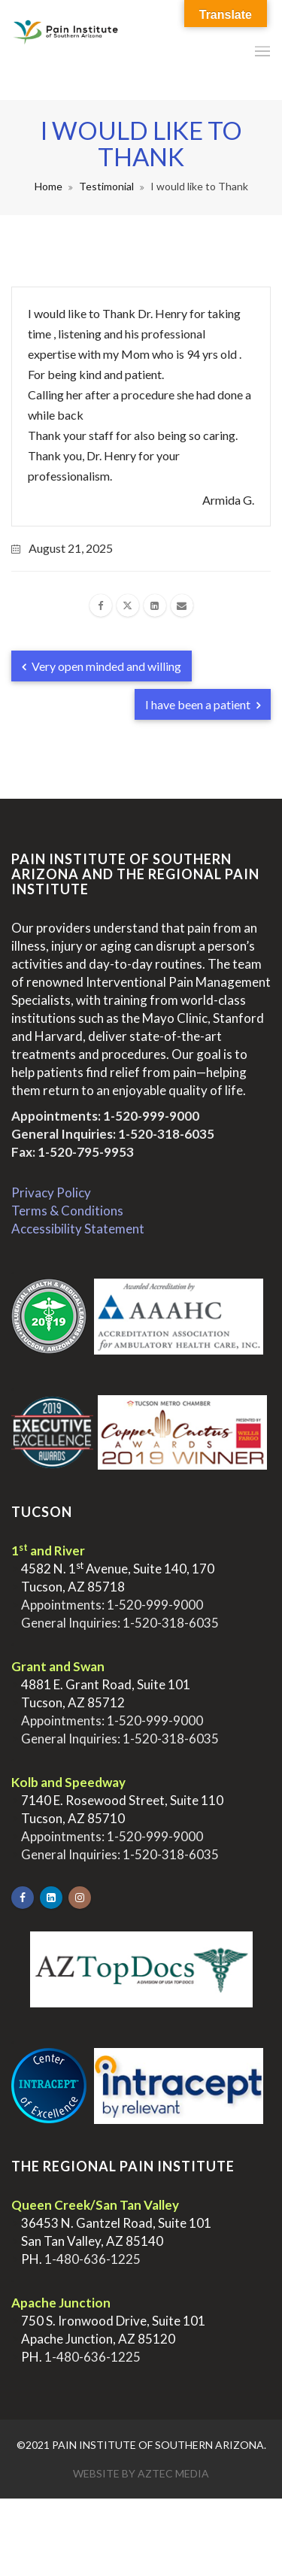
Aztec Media (173, 2473)
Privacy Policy (51, 1192)
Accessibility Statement (77, 1228)
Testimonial (106, 186)
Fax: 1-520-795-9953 (72, 1152)
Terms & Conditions (67, 1210)
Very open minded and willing (101, 666)
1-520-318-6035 (166, 1134)
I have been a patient (202, 704)
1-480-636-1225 (92, 2259)
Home (48, 186)
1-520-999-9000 (151, 1116)
